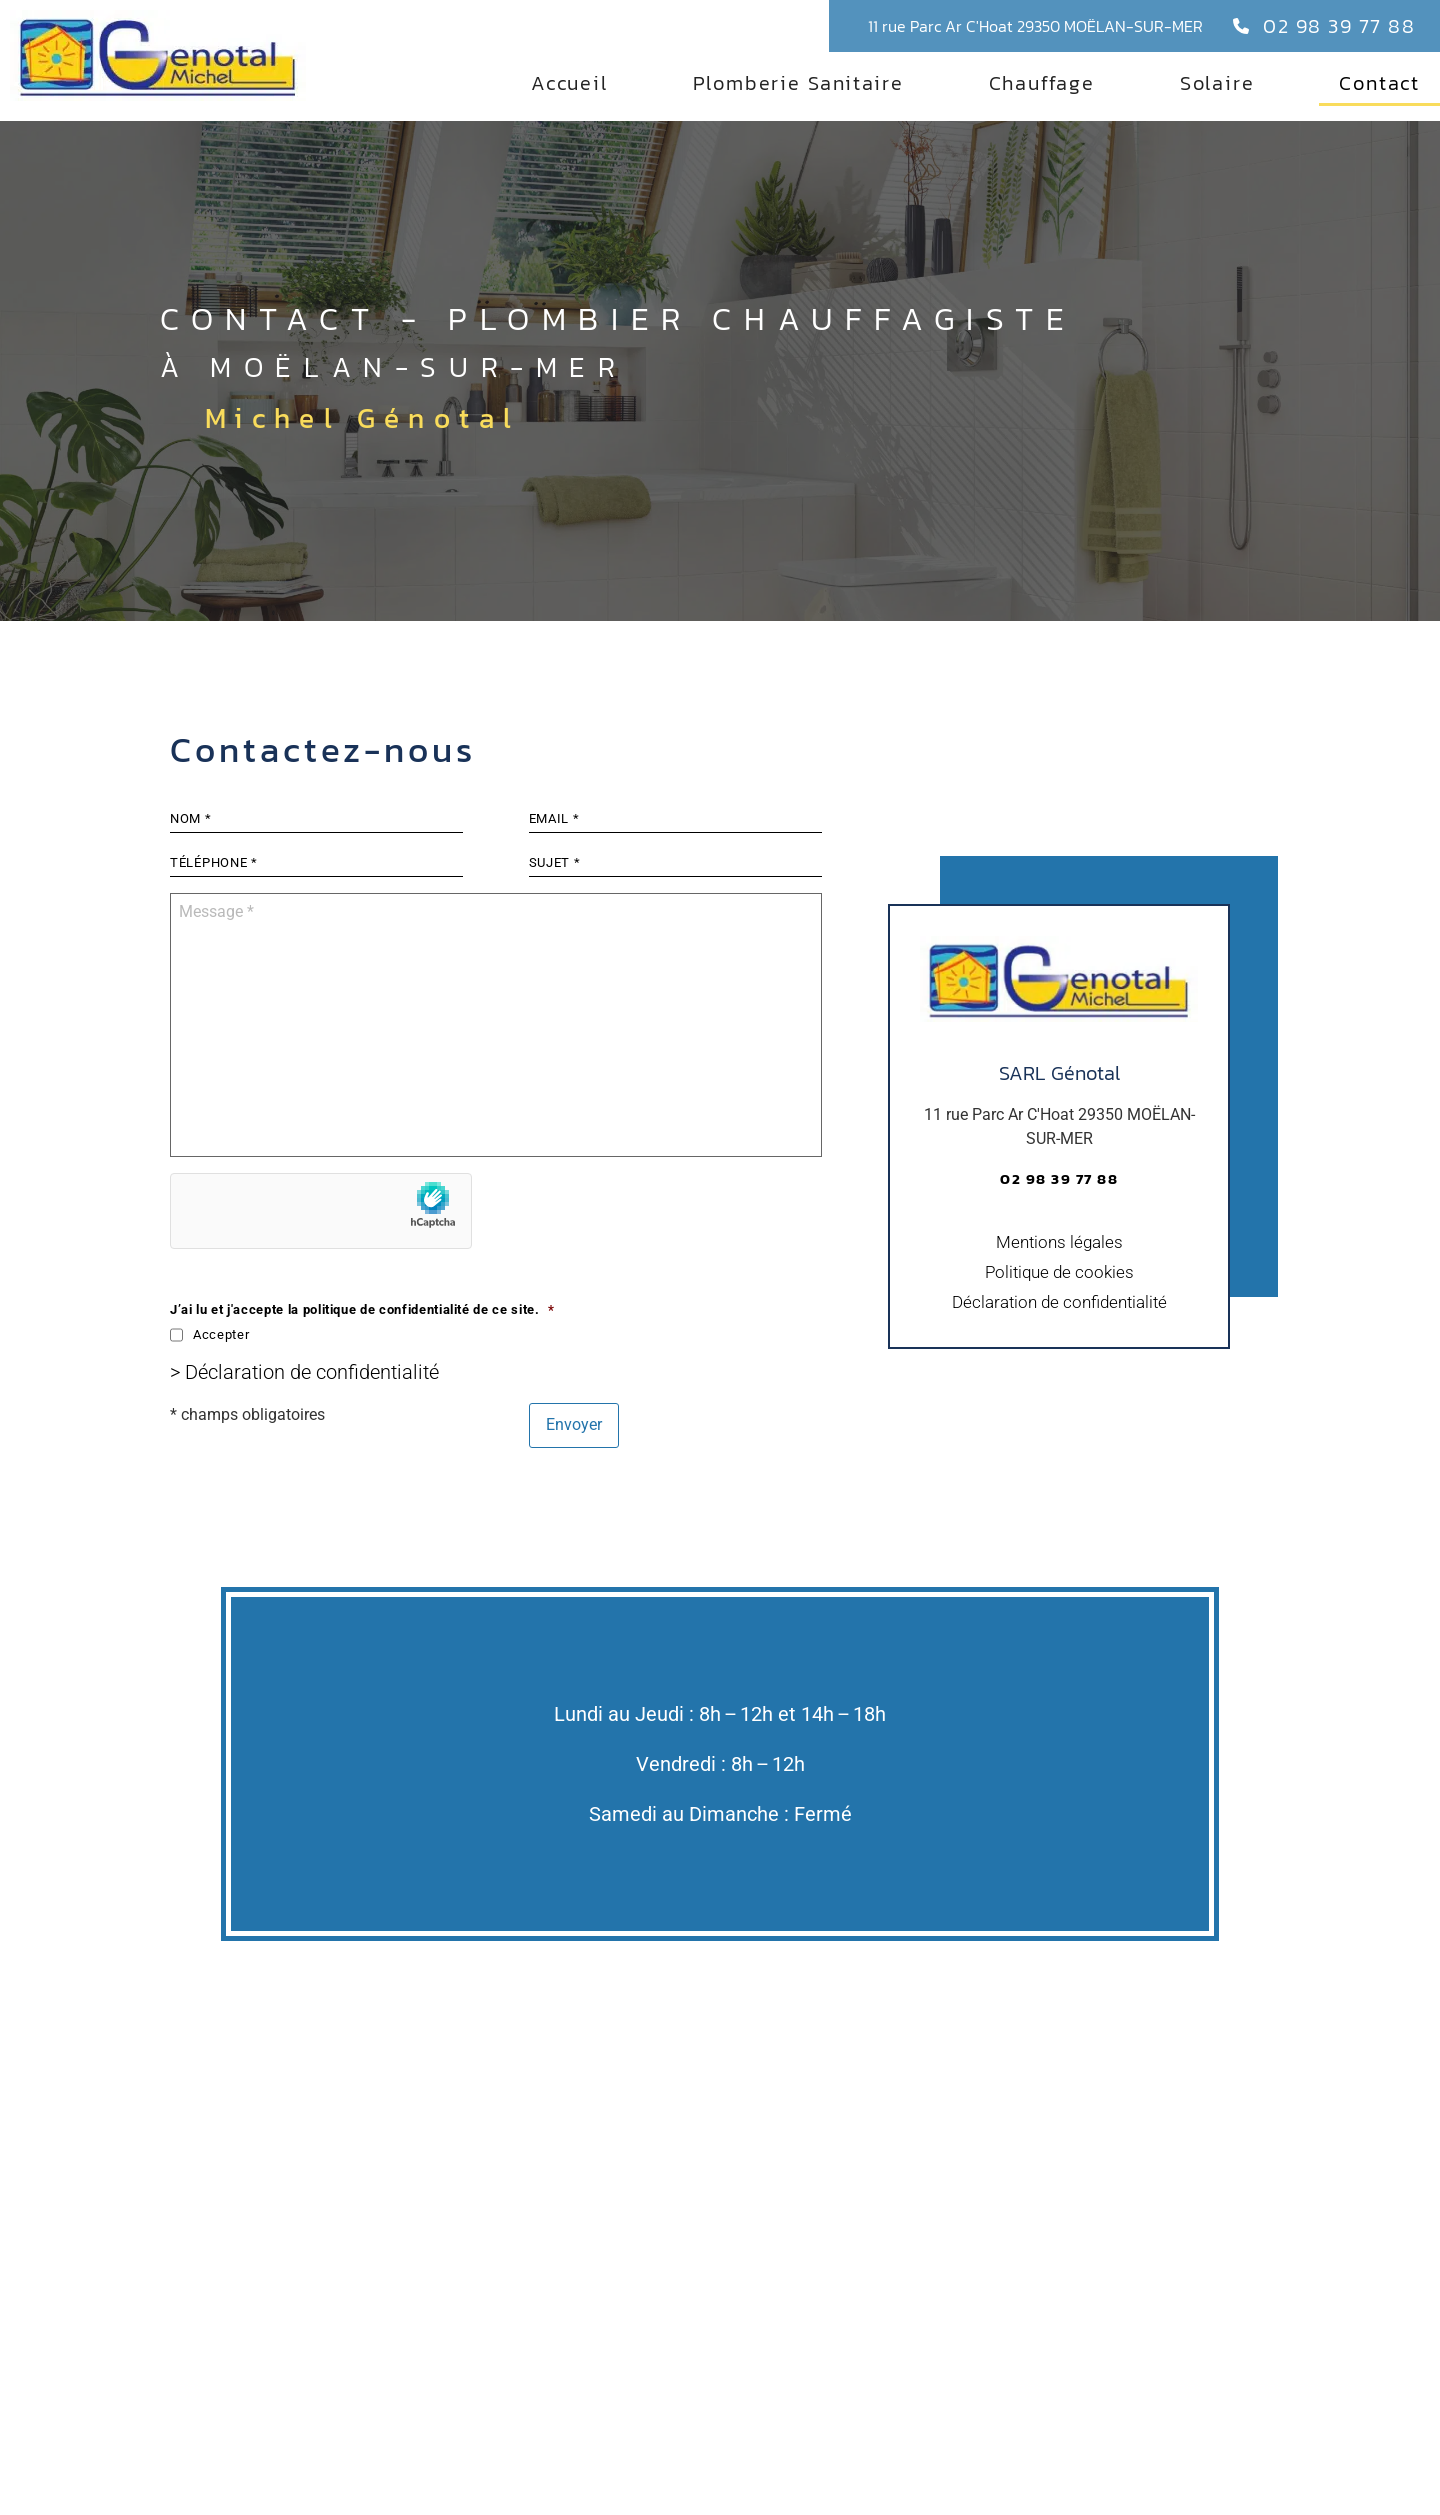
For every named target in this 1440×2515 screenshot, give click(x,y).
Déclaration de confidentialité (1059, 1325)
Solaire (1217, 83)
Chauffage (1042, 83)
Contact (1379, 83)
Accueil (569, 83)
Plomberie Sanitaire (798, 83)
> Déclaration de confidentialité (304, 1422)
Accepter (221, 1384)
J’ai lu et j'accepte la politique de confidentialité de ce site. (362, 1359)
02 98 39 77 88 (1339, 26)
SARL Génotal (1059, 1096)
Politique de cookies (1059, 1295)
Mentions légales (1059, 1265)
